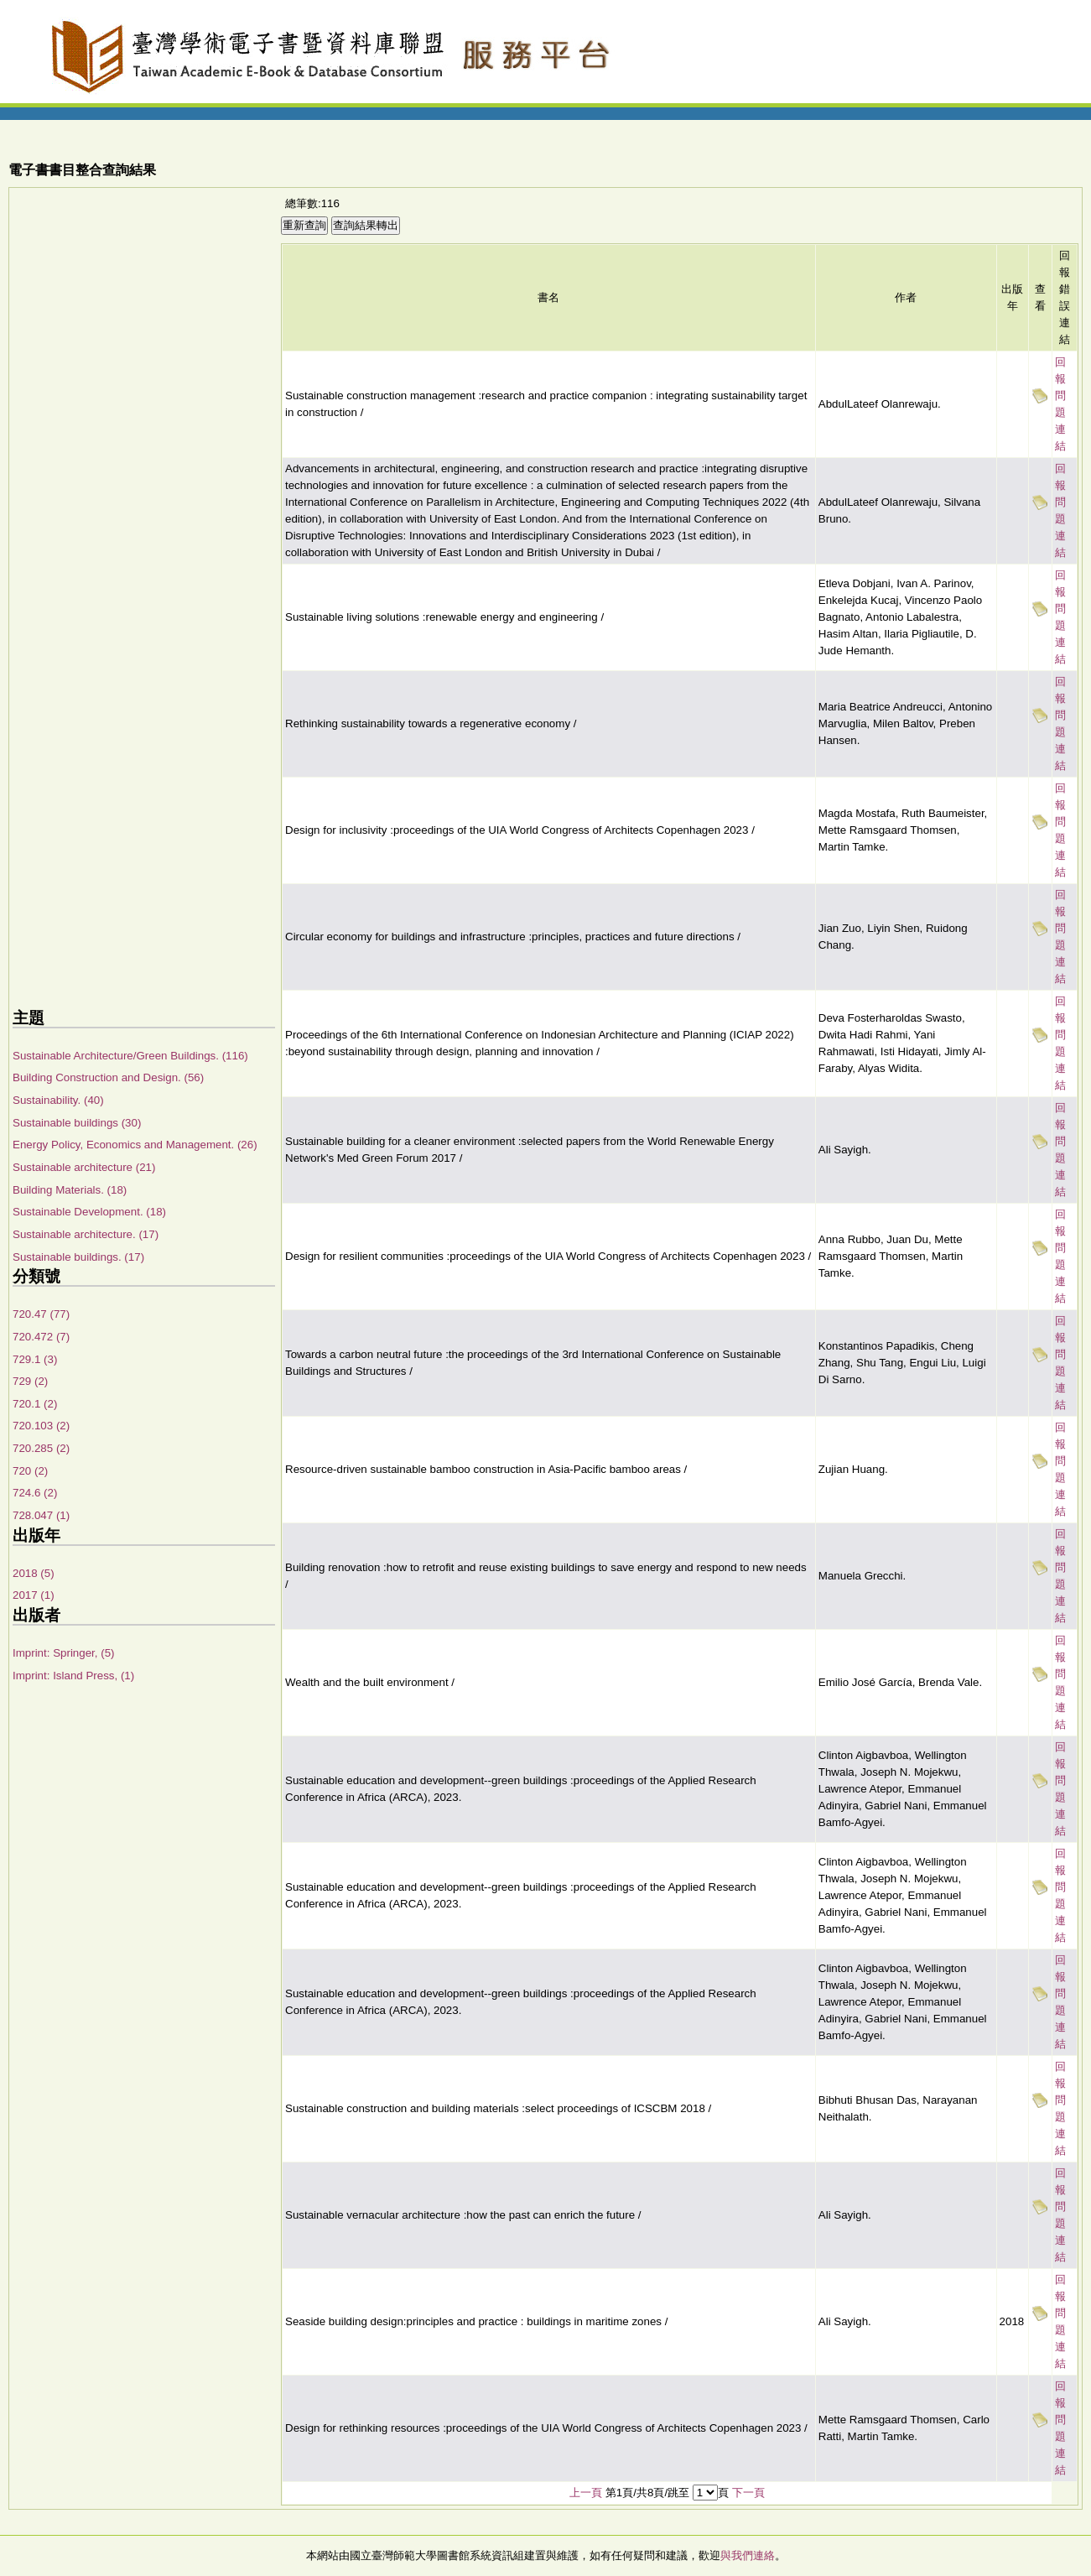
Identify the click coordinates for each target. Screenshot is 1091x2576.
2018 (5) (34, 1573)
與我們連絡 (747, 2555)
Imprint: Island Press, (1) (73, 1675)
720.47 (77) (41, 1314)
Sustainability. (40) (58, 1100)
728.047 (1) (41, 1515)
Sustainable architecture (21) (84, 1167)
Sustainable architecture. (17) (85, 1234)
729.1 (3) (35, 1359)
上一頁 (585, 2492)
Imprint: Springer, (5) (63, 1653)
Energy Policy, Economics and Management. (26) (135, 1144)
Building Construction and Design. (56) (108, 1077)
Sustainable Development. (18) (89, 1211)
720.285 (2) (41, 1448)
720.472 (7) (41, 1336)
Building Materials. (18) (70, 1190)
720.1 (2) (35, 1403)
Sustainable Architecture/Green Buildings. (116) (130, 1055)
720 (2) (30, 1471)
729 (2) (30, 1381)
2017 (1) (34, 1595)
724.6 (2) (35, 1492)
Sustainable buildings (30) (77, 1122)
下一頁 (748, 2492)
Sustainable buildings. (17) (78, 1257)
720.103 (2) (41, 1425)
